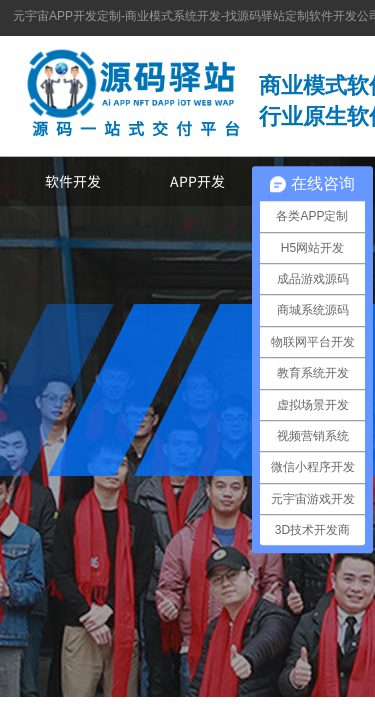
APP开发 (197, 181)
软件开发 (73, 181)
